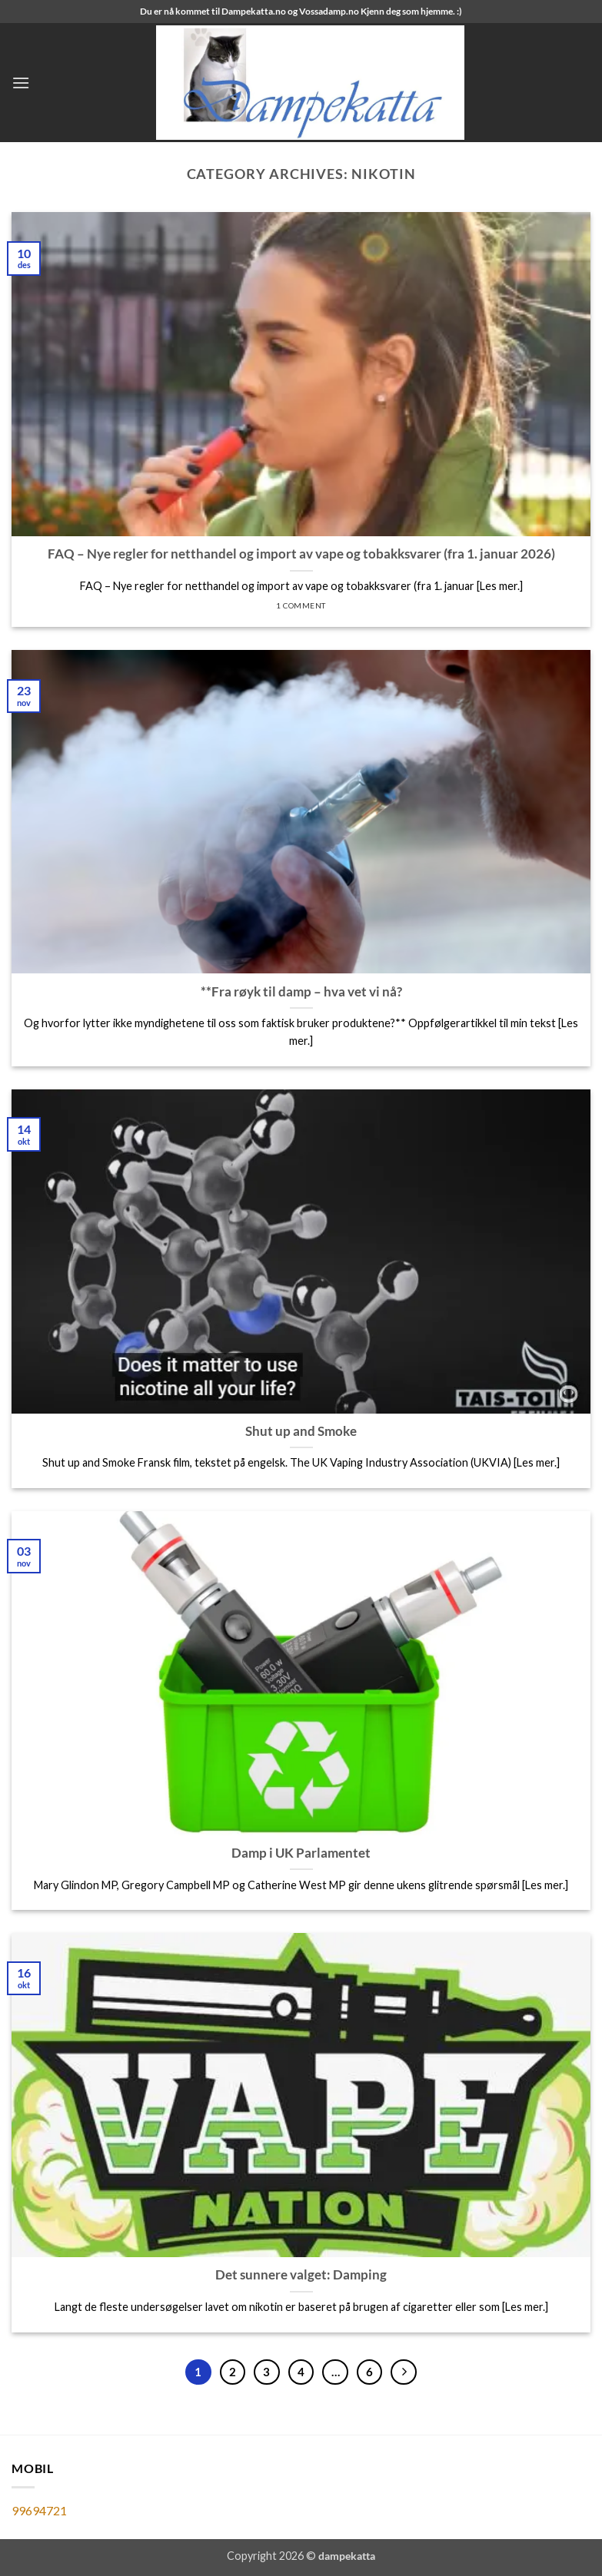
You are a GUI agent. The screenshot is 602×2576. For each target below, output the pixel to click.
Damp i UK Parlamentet (301, 1853)
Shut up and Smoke (301, 1431)
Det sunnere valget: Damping (301, 2275)
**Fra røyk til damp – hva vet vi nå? (301, 992)
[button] (21, 82)
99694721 (39, 2510)
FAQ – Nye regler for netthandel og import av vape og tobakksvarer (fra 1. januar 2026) (301, 554)
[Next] (404, 2372)
